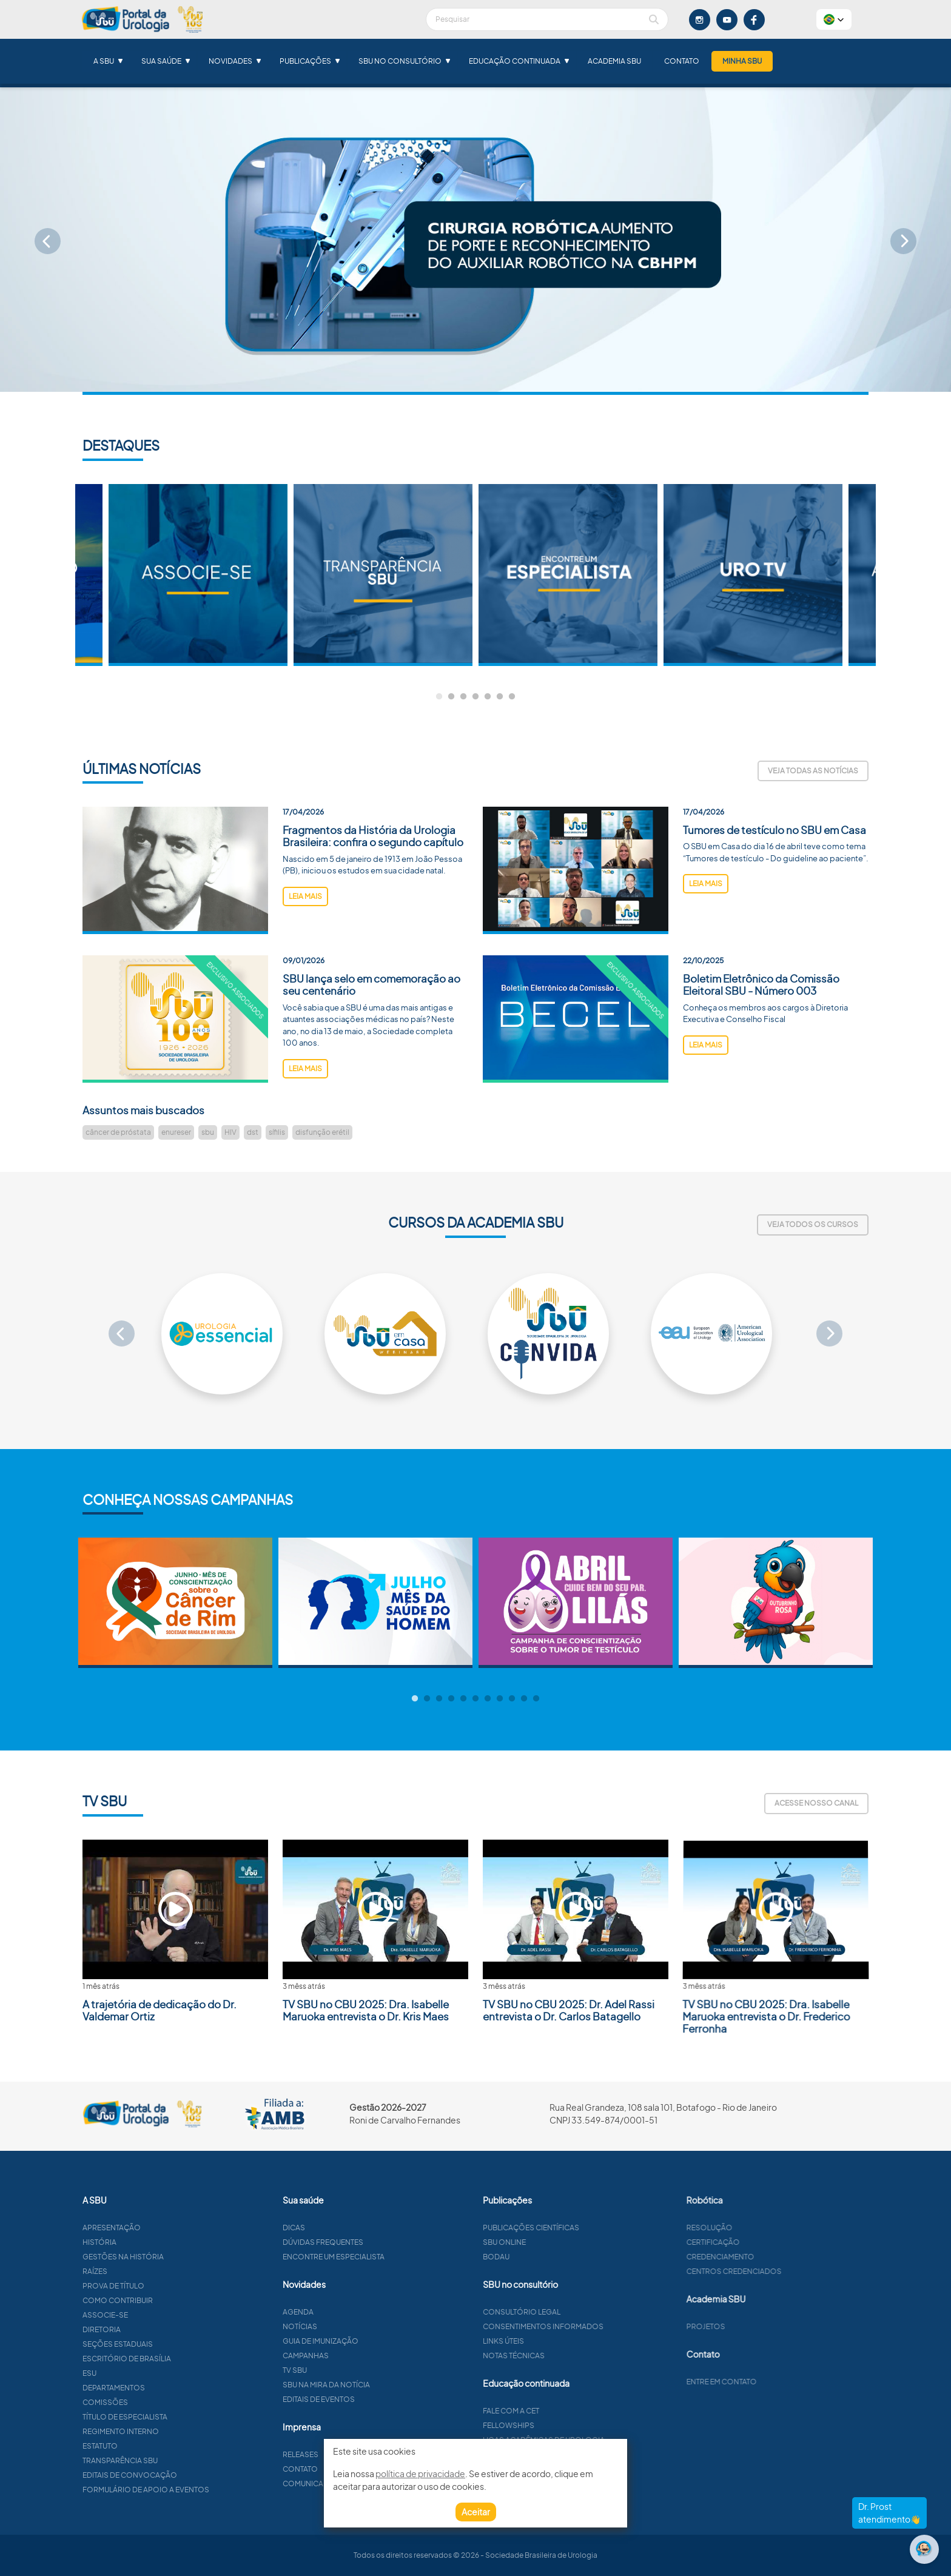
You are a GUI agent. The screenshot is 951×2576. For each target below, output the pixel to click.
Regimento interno (179, 2431)
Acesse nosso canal (816, 1803)
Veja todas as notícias (813, 770)
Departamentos (172, 2387)
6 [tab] (500, 697)
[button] (834, 19)
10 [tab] (524, 1699)
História (158, 2242)
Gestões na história (182, 2256)
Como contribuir (176, 2300)
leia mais (305, 955)
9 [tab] (512, 1699)
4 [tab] (475, 697)
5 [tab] (488, 697)
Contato (681, 61)
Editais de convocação (188, 2475)
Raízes (153, 2271)
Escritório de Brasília (185, 2358)
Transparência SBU (179, 2460)
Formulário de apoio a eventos (204, 2489)
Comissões (164, 2402)
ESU (148, 2373)
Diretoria (160, 2329)
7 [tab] (512, 697)
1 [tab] (439, 697)
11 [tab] (536, 1699)
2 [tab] (451, 697)
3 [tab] (463, 697)
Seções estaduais (176, 2344)
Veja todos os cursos (812, 1224)
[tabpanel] (568, 575)
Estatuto (158, 2445)
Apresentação (170, 2227)
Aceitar (476, 2511)
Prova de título (172, 2285)
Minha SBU (742, 61)
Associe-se (164, 2314)
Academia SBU (614, 61)
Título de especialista (183, 2416)
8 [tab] (500, 1699)
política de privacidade (420, 2473)
